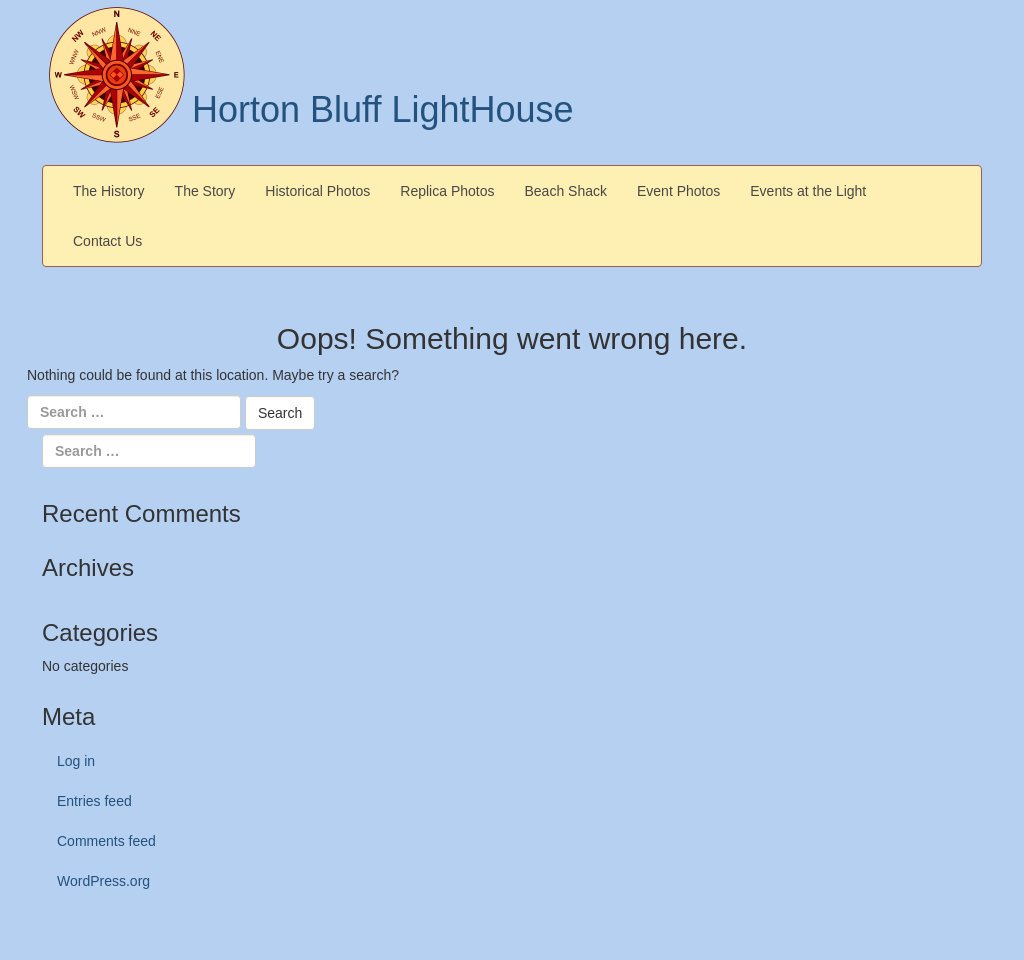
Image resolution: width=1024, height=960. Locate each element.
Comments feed (106, 841)
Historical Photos (317, 191)
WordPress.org (103, 881)
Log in (76, 761)
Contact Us (107, 241)
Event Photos (678, 191)
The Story (205, 191)
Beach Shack (566, 191)
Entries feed (94, 801)
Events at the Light (808, 191)
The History (109, 191)
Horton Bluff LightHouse (383, 109)
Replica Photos (447, 191)
